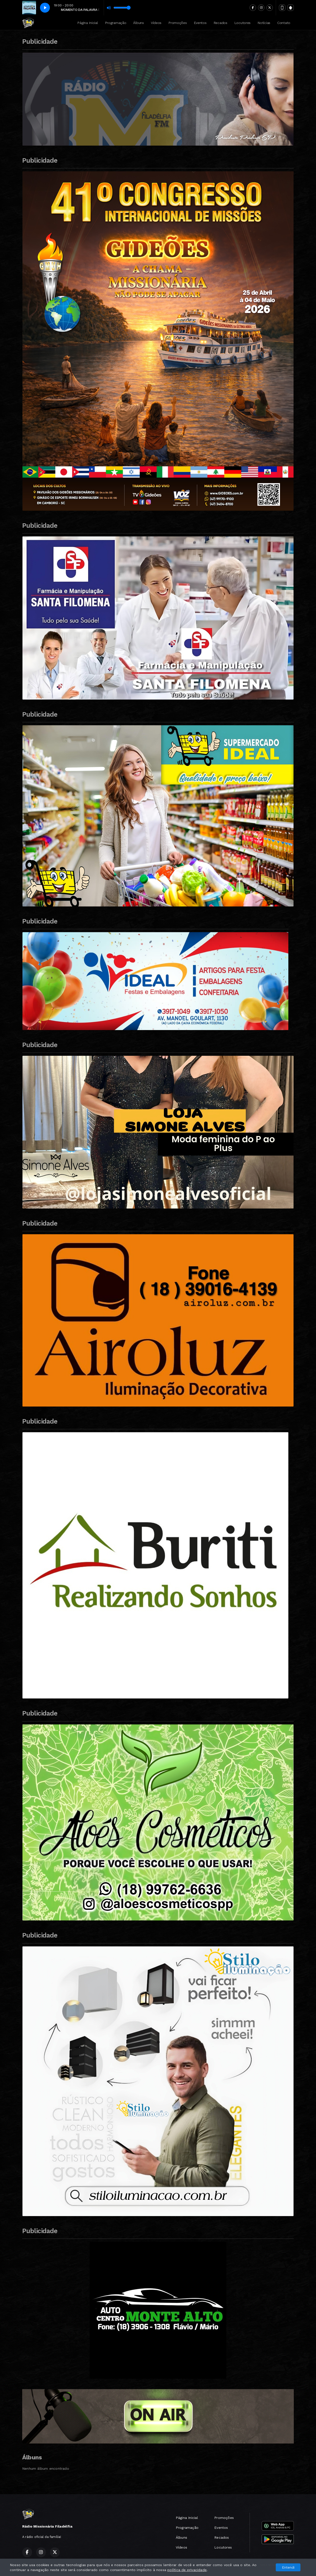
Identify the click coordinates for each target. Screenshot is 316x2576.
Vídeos (156, 23)
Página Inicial (87, 23)
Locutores (242, 23)
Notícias (263, 23)
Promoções (177, 23)
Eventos (200, 23)
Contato (283, 23)
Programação (115, 23)
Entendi (288, 2567)
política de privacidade (187, 2570)
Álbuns (138, 23)
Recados (220, 23)
